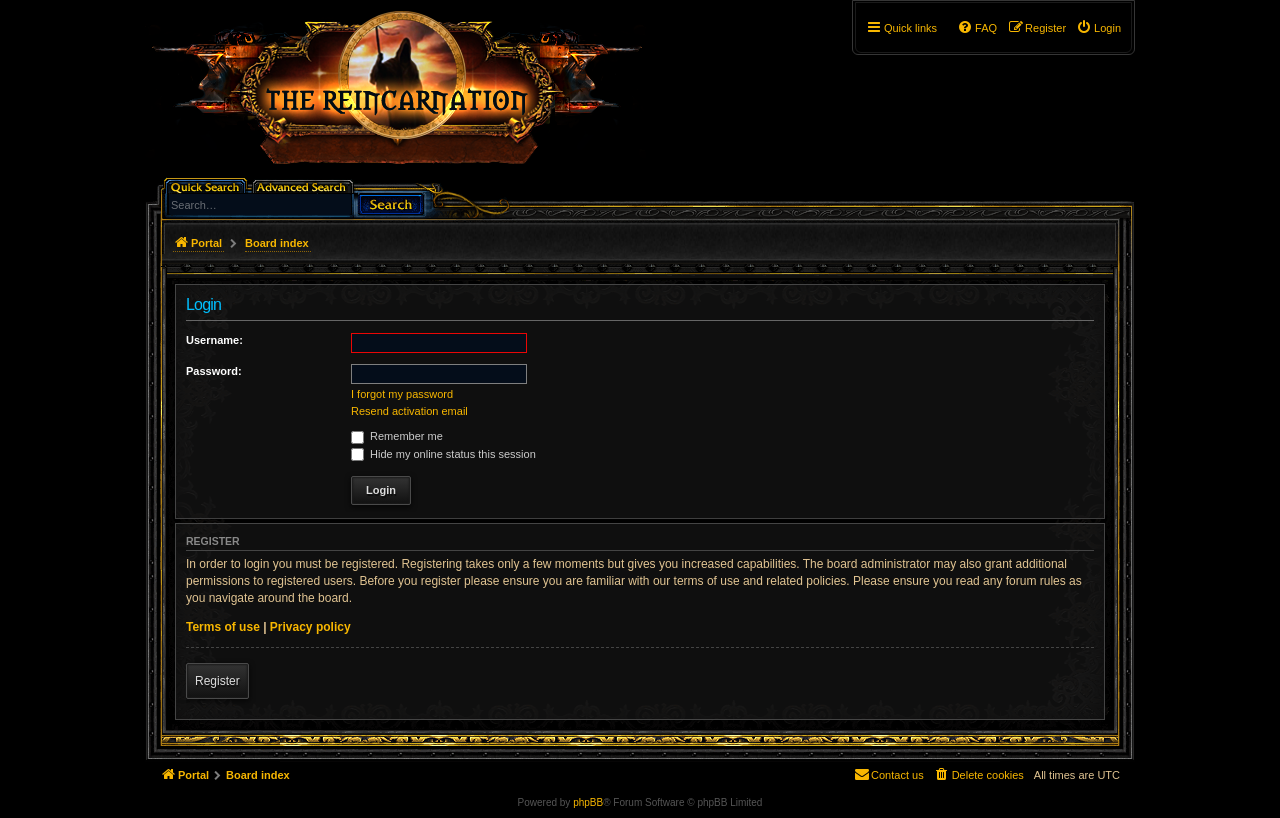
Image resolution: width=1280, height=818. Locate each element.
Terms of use (223, 627)
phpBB (588, 802)
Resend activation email (409, 411)
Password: (214, 371)
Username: (214, 340)
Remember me (397, 436)
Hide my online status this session (443, 454)
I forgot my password (402, 394)
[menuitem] (1098, 28)
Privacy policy (310, 627)
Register (217, 681)
